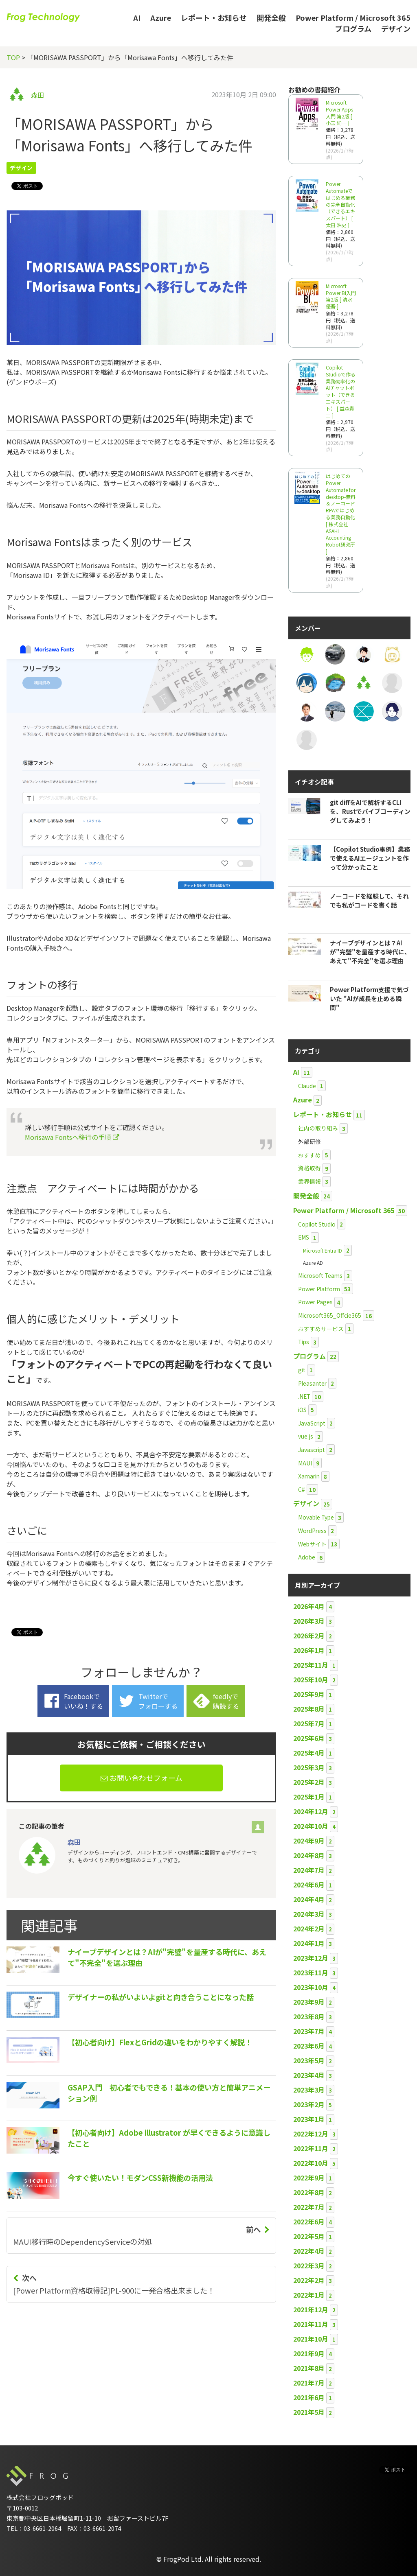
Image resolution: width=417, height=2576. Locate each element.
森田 (37, 95)
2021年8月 (309, 2368)
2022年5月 (309, 2236)
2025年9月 (309, 1694)
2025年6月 (309, 1738)
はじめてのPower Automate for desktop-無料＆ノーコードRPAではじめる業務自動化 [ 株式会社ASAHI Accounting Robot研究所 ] (341, 513)
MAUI (305, 1463)
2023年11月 (310, 1972)
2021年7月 (309, 2383)
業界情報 (309, 1181)
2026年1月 (309, 1650)
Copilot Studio (317, 1224)
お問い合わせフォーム (141, 1778)
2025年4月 (309, 1753)
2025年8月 (309, 1709)
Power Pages (315, 1302)
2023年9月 (309, 2002)
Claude (307, 1086)
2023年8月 (309, 2016)
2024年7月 (309, 1870)
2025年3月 (309, 1767)
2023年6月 (309, 2046)
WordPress (312, 1530)
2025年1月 (309, 1797)
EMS (303, 1237)
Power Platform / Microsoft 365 (353, 17)
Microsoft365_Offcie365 (329, 1315)
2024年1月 (309, 1943)
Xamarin (309, 1476)
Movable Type (316, 1517)
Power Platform (319, 1289)
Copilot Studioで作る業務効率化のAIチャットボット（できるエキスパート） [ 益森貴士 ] (341, 391)
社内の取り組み (318, 1128)
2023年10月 (310, 1987)
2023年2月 (309, 2104)
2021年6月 (309, 2397)
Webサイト (312, 1544)
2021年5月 (309, 2412)
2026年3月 (309, 1621)
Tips (303, 1342)
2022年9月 (309, 2177)
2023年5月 (309, 2060)
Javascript (311, 1449)
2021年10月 (310, 2339)
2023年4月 (309, 2075)
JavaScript (311, 1423)
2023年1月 (309, 2119)
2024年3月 (309, 1914)
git (301, 1370)
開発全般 (271, 17)
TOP (13, 57)
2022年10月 (310, 2163)
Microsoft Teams (320, 1275)
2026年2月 (309, 1635)
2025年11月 (310, 1665)
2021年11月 (310, 2324)
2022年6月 (309, 2221)
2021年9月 (309, 2353)
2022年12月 (310, 2134)
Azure (160, 17)
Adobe (306, 1557)
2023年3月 (309, 2090)
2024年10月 (310, 1826)
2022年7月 (309, 2207)
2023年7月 (309, 2031)
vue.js (305, 1436)
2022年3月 (309, 2265)
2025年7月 (309, 1723)
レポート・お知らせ (214, 17)
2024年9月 (309, 1841)
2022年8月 (309, 2192)
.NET (304, 1396)
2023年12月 (310, 1958)
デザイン (395, 28)
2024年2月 (309, 1928)
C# (301, 1489)
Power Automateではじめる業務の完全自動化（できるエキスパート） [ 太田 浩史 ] (340, 204)
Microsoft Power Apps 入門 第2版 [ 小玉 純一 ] (339, 112)
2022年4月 (309, 2251)
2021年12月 (310, 2309)
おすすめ (309, 1155)
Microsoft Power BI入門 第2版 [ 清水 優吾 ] (341, 296)
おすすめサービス (321, 1329)
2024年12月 (310, 1811)
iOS (302, 1410)
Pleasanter (312, 1383)
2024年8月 (309, 1855)
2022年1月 (309, 2295)
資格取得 (309, 1168)
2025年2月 (309, 1782)
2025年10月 (310, 1679)
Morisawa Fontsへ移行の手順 (72, 1137)
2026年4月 (309, 1606)
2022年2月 (309, 2280)
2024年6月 (309, 1884)
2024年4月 (309, 1899)
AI (136, 17)
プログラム (353, 28)
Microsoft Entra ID (322, 1250)
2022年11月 (310, 2148)
